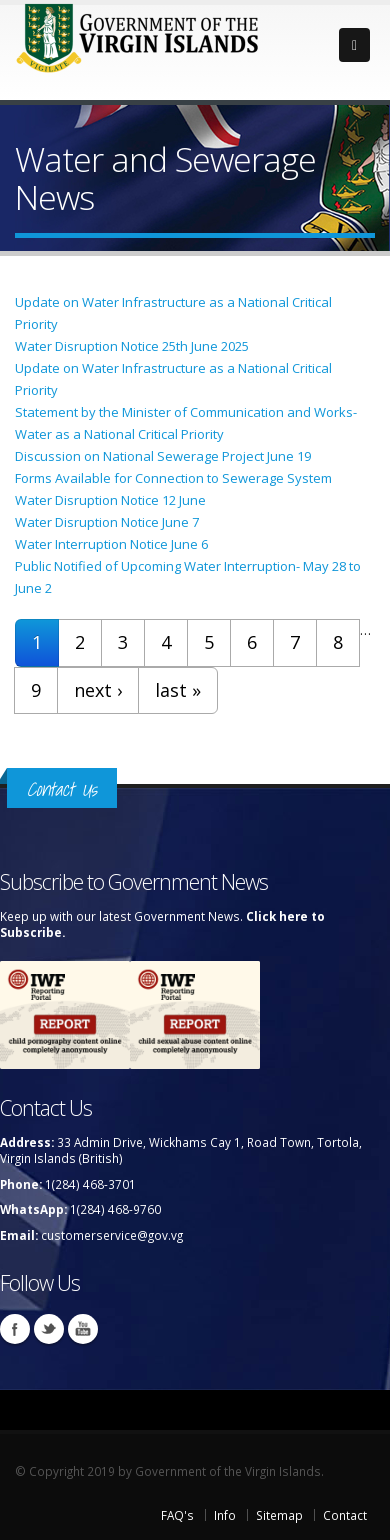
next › (98, 690)
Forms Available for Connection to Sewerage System (173, 478)
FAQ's (177, 1515)
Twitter (49, 1329)
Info (225, 1515)
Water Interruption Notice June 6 (111, 544)
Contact (345, 1515)
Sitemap (279, 1515)
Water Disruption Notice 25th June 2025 (132, 346)
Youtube (83, 1329)
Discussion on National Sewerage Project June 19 (163, 456)
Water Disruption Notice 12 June (110, 500)
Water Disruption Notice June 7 (107, 522)
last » (178, 690)
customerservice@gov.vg (112, 1235)
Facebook (15, 1329)
